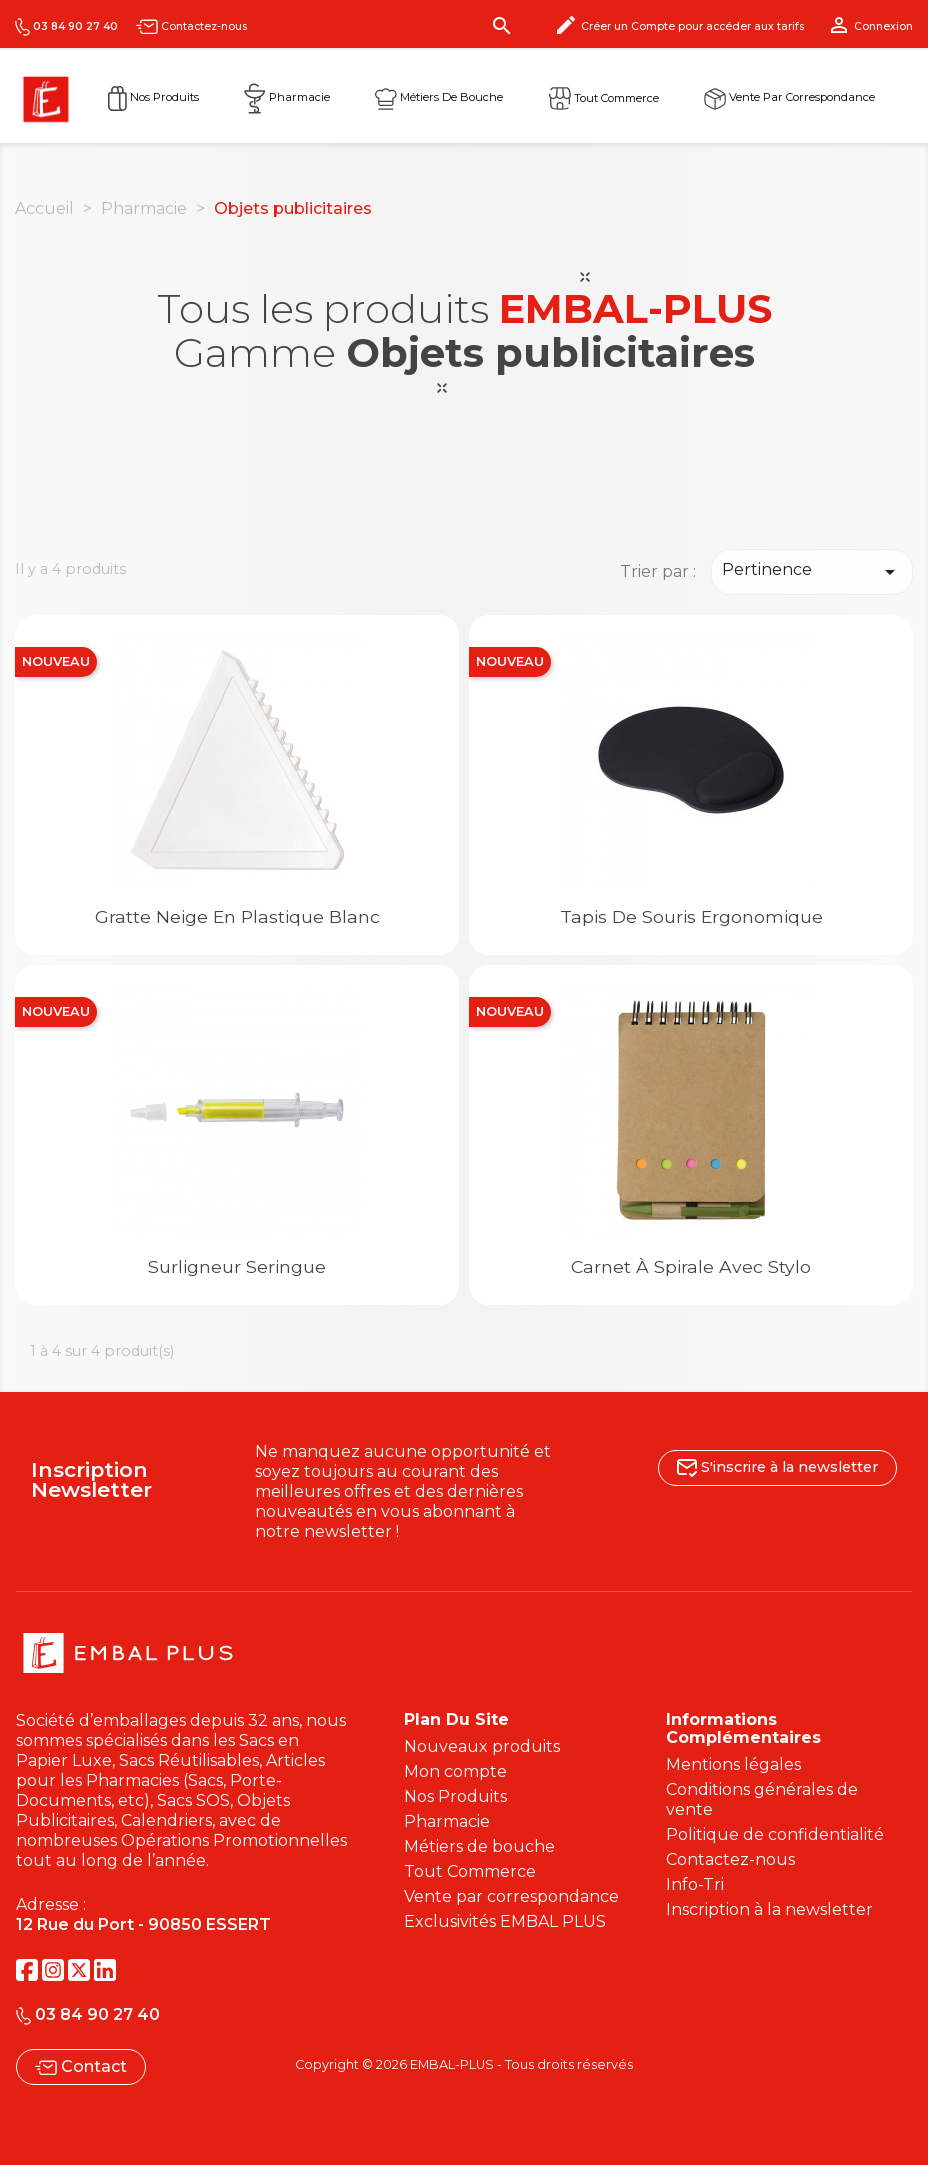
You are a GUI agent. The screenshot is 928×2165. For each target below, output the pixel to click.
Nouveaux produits (482, 1746)
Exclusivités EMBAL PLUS (505, 1921)
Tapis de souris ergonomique (691, 916)
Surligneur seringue (237, 1266)
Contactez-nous (191, 26)
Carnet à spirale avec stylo (691, 1266)
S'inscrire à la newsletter (777, 1467)
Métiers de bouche (479, 1846)
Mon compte (455, 1771)
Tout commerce (604, 97)
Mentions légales (733, 1764)
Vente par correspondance (789, 97)
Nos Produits (153, 97)
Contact (81, 2066)
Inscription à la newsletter (769, 1909)
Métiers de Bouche (439, 97)
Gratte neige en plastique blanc (237, 916)
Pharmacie (287, 97)
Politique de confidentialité (775, 1834)
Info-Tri (695, 1884)
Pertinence (812, 572)
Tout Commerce (470, 1871)
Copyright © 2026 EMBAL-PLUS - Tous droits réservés (464, 2064)
